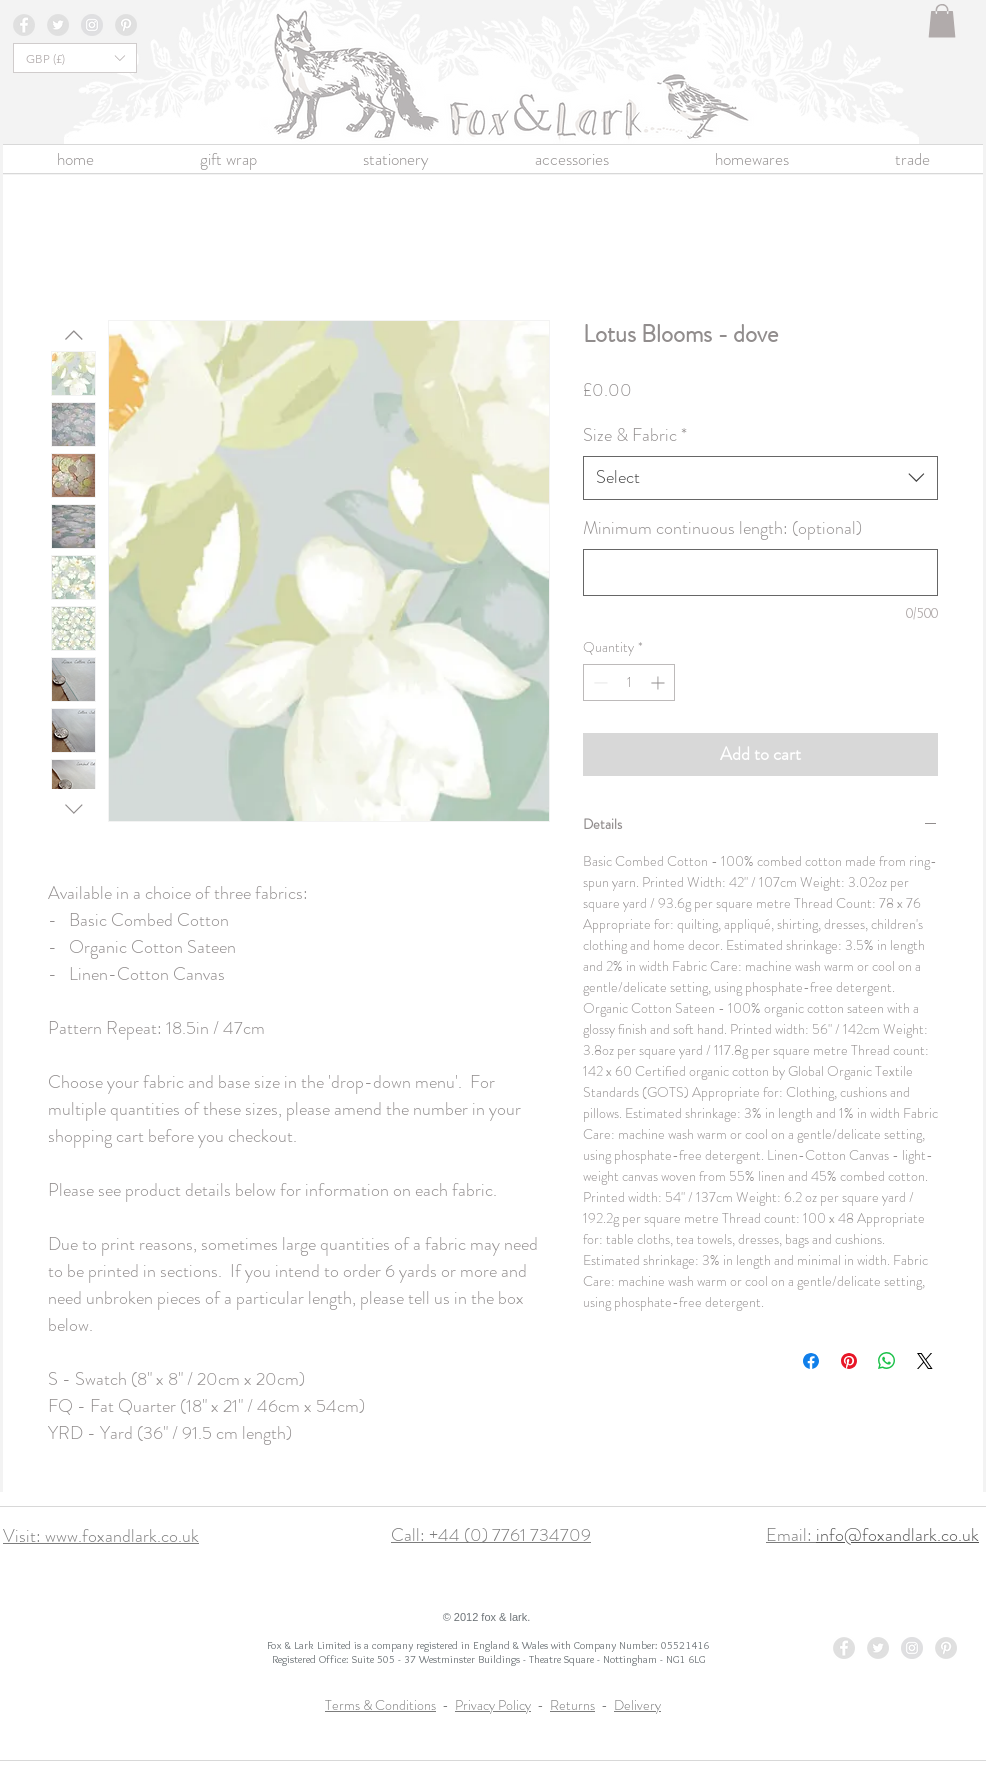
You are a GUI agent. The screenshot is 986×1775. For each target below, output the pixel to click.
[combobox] (760, 477)
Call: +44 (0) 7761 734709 (491, 1535)
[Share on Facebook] (811, 1361)
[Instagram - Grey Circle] (92, 25)
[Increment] (659, 682)
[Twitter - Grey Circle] (58, 25)
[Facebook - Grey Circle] (24, 25)
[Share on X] (925, 1361)
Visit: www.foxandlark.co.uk (101, 1536)
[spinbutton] (629, 682)
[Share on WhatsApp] (887, 1361)
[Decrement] (598, 682)
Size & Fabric (635, 435)
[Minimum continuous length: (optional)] (760, 572)
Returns (572, 1705)
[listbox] (75, 58)
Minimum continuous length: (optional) (722, 528)
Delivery (637, 1705)
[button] (942, 20)
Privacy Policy (493, 1705)
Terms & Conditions (380, 1705)
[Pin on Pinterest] (849, 1361)
